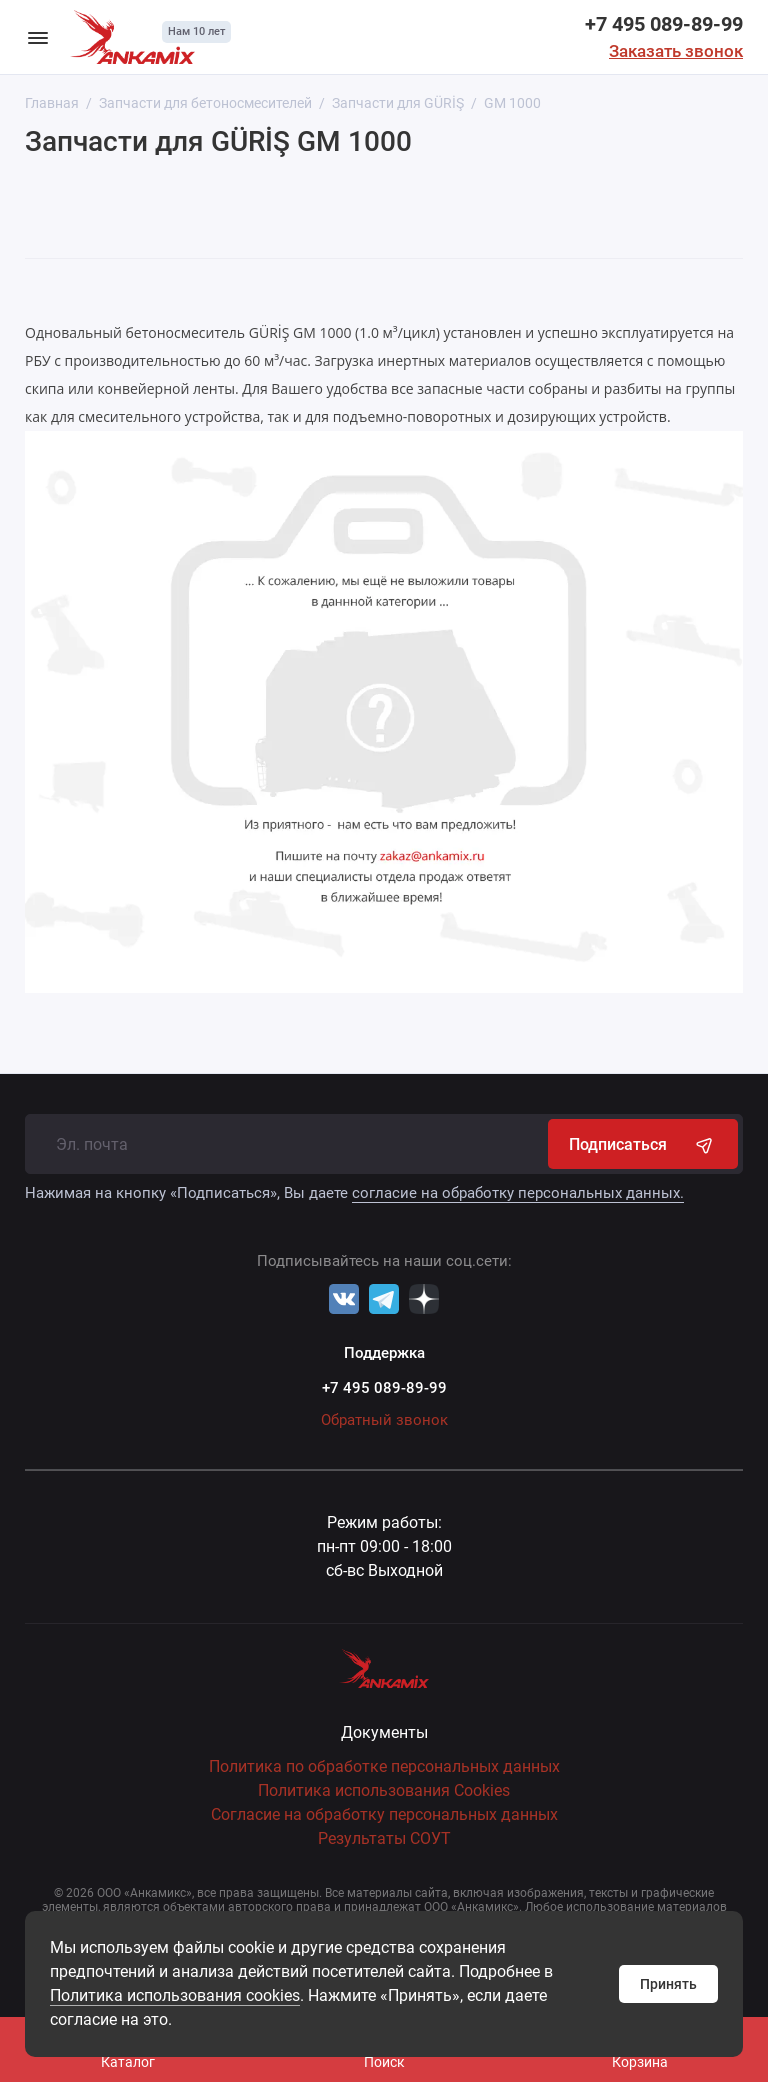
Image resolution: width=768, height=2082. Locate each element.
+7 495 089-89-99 (664, 24)
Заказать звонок (676, 51)
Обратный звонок (384, 1420)
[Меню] (37, 37)
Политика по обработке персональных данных (384, 1766)
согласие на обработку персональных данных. (518, 1193)
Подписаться (643, 1144)
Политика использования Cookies (384, 1790)
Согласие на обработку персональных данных (384, 1814)
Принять (668, 1984)
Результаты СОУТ (384, 1838)
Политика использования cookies (175, 1995)
